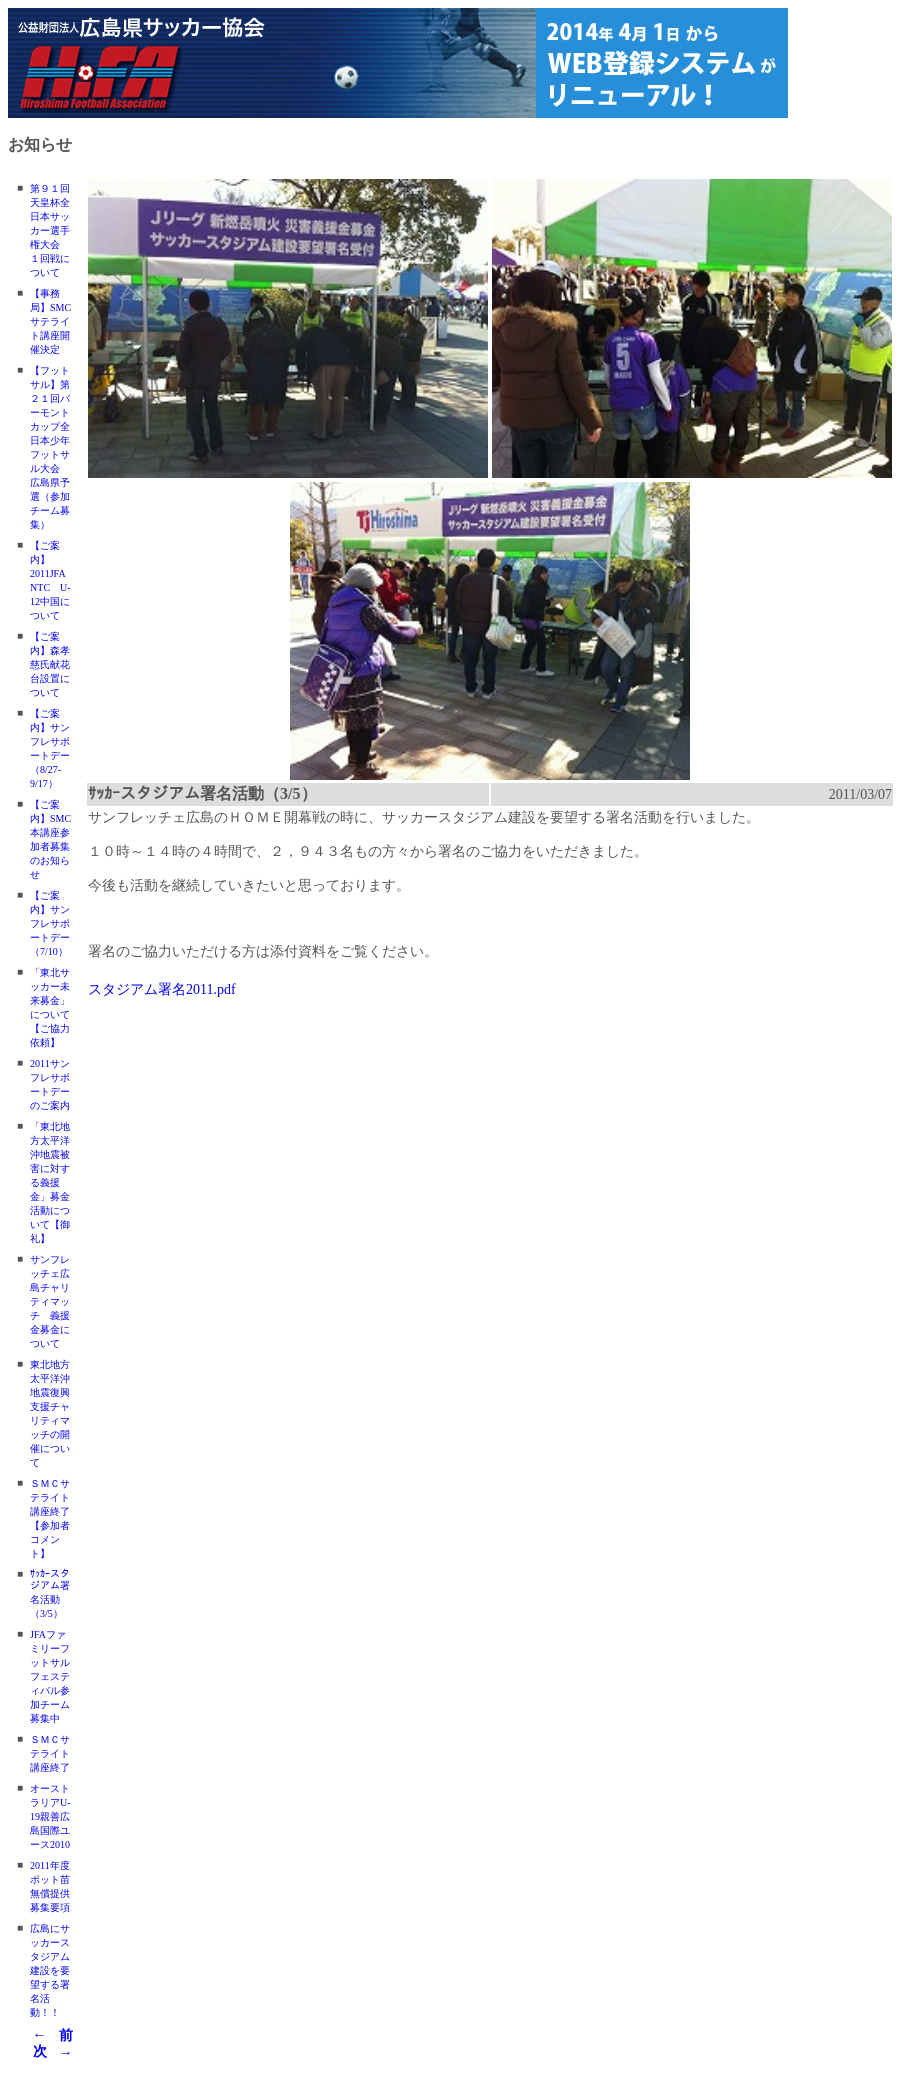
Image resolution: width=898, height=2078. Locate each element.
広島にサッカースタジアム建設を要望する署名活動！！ (50, 1970)
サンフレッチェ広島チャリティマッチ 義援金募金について (50, 1301)
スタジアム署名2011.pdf (162, 989)
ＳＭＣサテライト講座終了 (50, 1753)
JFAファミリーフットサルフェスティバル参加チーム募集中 (50, 1676)
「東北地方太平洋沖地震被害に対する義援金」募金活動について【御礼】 (50, 1182)
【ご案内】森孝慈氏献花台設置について (50, 664)
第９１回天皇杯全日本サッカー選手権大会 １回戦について (50, 230)
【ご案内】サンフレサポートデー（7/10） (50, 923)
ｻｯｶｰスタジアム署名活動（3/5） (50, 1593)
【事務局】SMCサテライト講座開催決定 (50, 321)
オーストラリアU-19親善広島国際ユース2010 (50, 1816)
